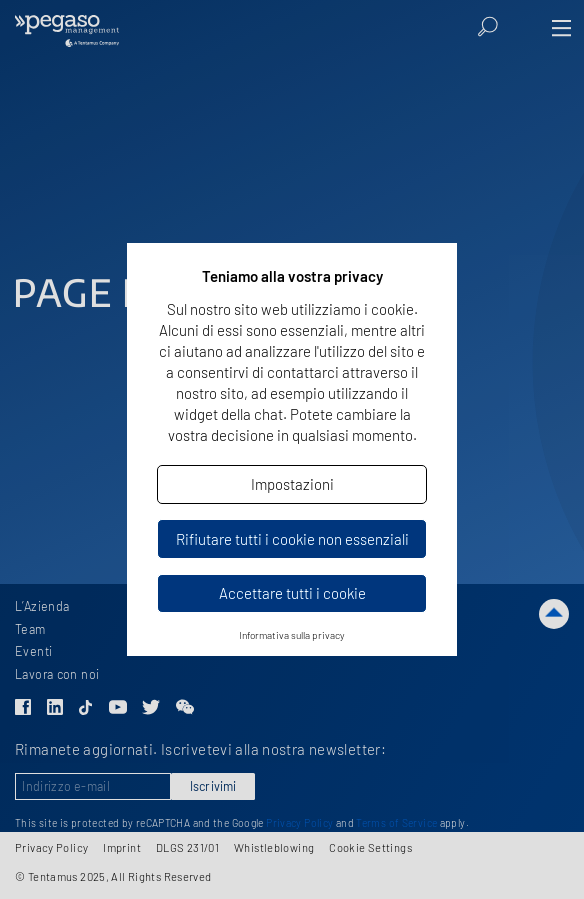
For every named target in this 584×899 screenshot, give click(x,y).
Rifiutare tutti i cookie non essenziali (292, 539)
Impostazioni (292, 484)
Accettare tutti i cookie (292, 593)
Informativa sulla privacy (292, 635)
